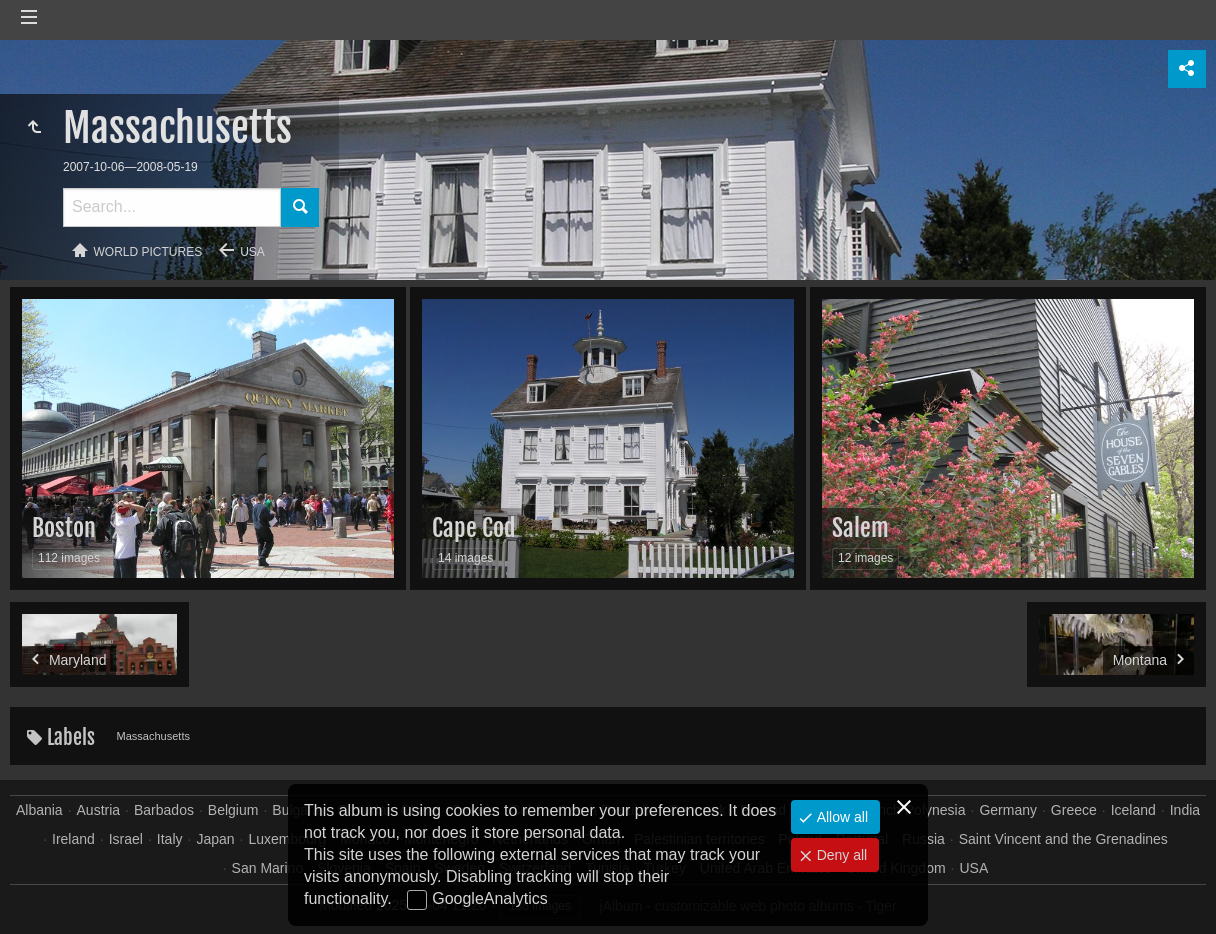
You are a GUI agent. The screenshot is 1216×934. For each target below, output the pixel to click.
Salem (860, 528)
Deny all (840, 855)
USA (252, 252)
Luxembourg (287, 839)
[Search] (172, 207)
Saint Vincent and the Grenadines (1063, 839)
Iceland (1133, 810)
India (1185, 810)
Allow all (840, 817)
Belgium (233, 810)
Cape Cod (474, 528)
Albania (39, 810)
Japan (215, 839)
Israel (126, 839)
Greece (1074, 810)
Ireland (73, 839)
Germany (1008, 810)
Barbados (164, 810)
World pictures (148, 252)
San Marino (268, 868)
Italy (170, 839)
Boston (64, 528)
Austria (99, 810)
